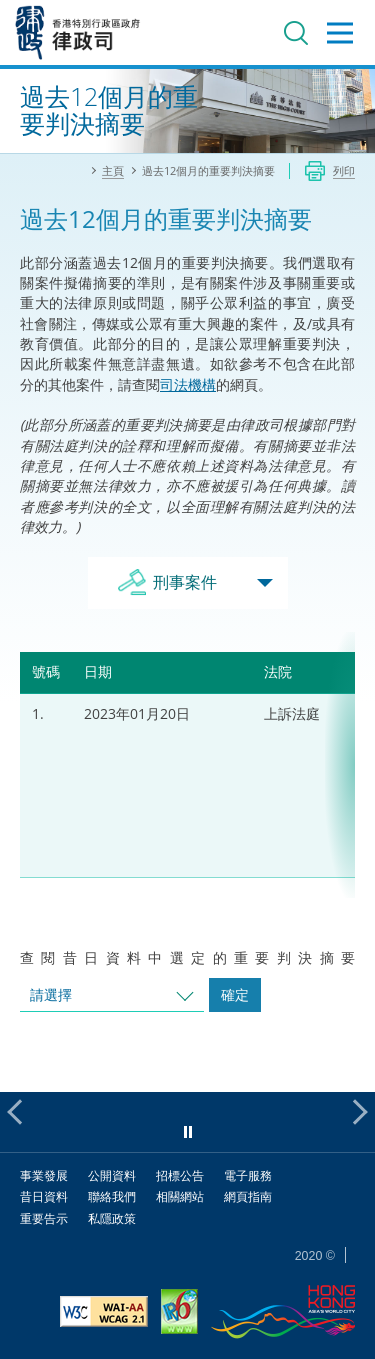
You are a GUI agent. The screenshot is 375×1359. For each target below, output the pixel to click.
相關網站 (180, 1196)
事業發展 (44, 1175)
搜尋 (296, 33)
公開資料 (112, 1175)
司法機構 (188, 384)
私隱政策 (112, 1218)
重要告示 (44, 1218)
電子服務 (248, 1175)
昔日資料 (44, 1196)
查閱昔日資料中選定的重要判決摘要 (187, 957)
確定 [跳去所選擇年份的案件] (235, 994)
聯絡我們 (112, 1196)
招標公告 (180, 1175)
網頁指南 (248, 1196)
